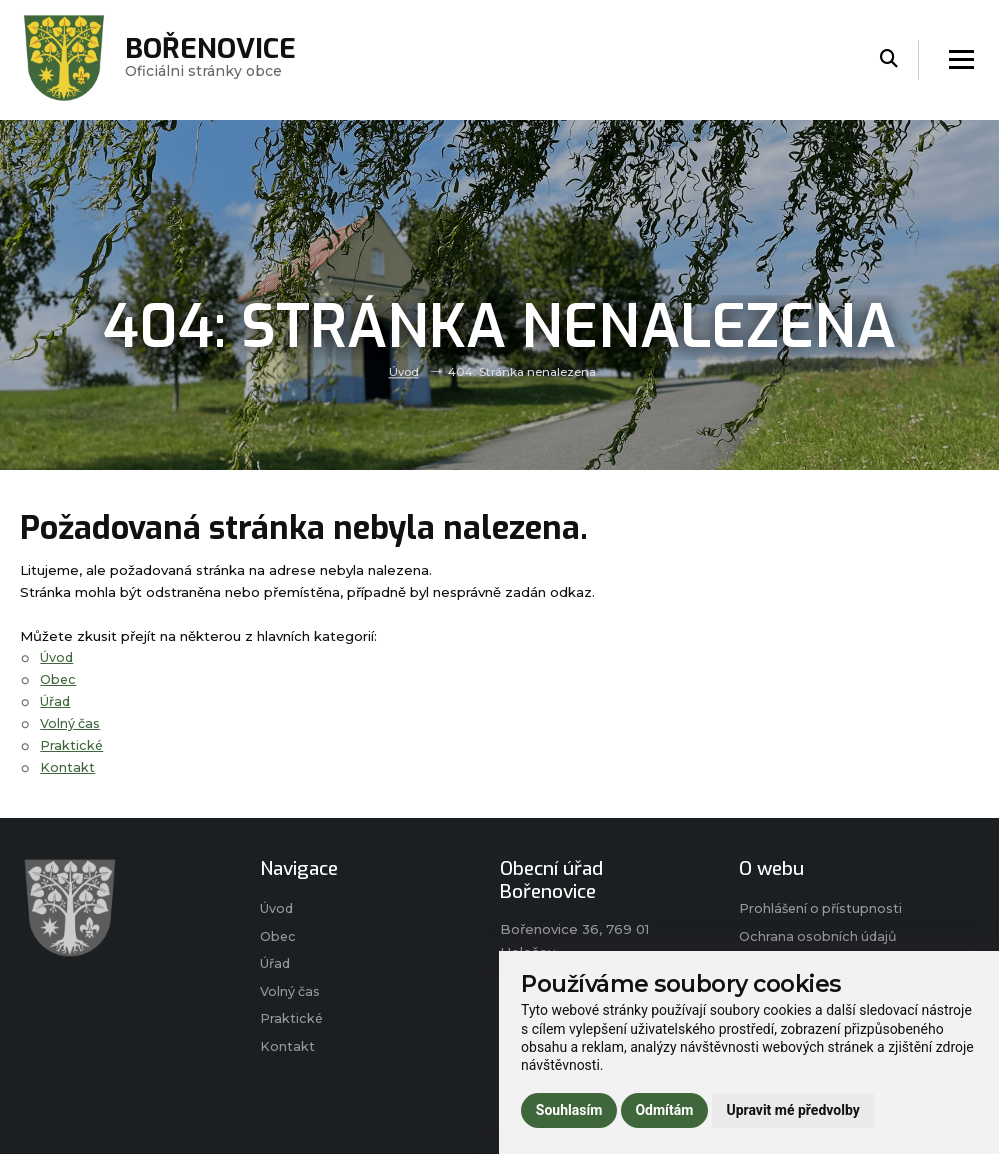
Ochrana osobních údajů (820, 938)
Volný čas (71, 723)
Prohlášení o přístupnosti (822, 909)
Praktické (72, 745)
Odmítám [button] (664, 1110)
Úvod (403, 372)
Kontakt (67, 766)
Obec (59, 679)
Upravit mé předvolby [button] (792, 1110)
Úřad (56, 701)
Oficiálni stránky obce (215, 60)
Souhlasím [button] (569, 1110)
